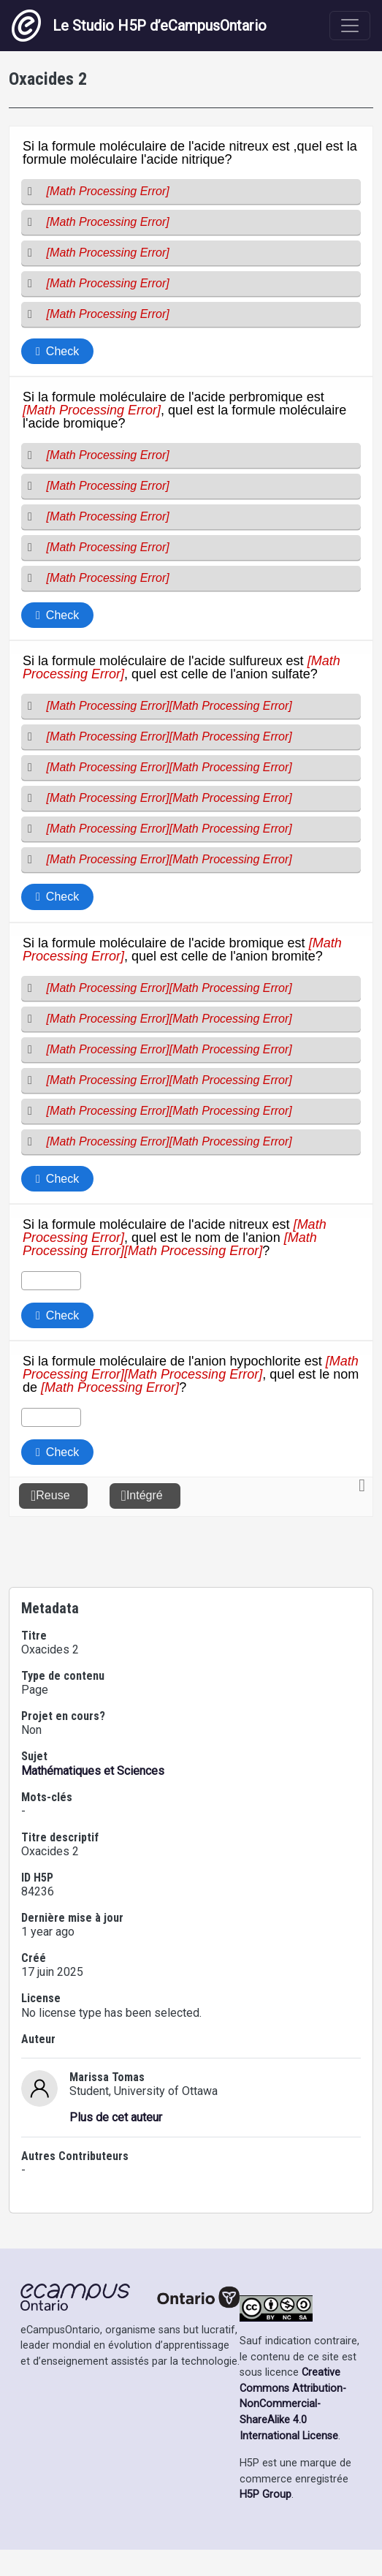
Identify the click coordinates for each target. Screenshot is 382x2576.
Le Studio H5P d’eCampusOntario (139, 26)
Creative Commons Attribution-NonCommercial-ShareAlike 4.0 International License (293, 2430)
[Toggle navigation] (349, 25)
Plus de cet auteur (115, 2144)
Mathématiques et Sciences (92, 1797)
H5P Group (265, 2521)
